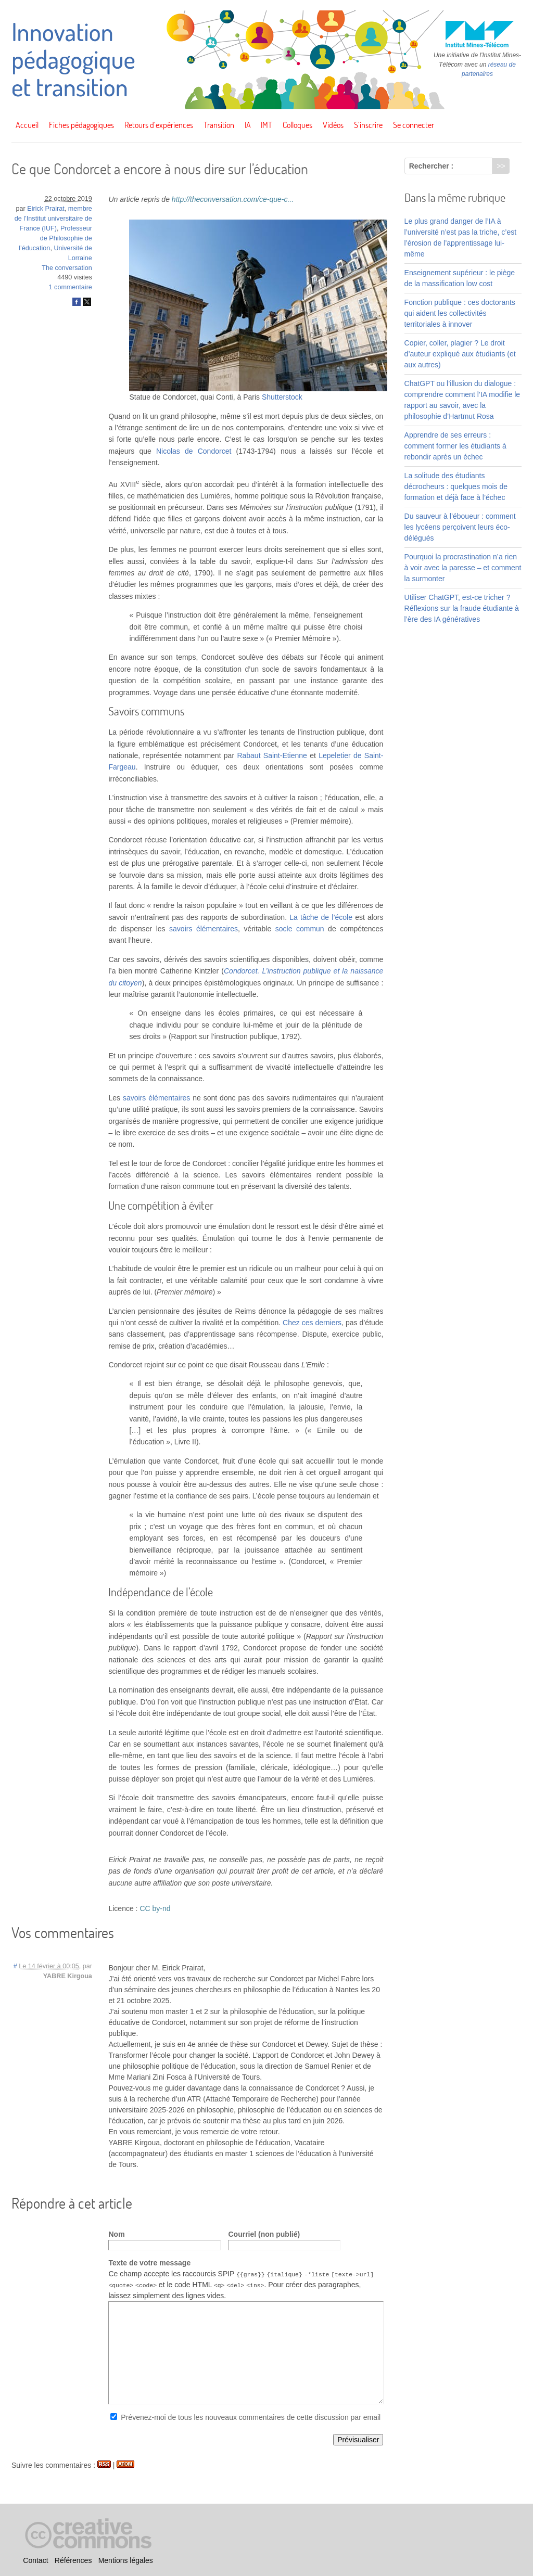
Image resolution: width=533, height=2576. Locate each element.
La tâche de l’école (320, 917)
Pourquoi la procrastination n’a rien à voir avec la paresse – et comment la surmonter (463, 568)
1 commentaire (70, 287)
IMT (266, 125)
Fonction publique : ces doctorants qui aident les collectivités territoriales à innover (459, 313)
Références (73, 2560)
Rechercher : (431, 166)
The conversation (67, 268)
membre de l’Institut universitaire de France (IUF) (53, 218)
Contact (35, 2560)
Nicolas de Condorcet (193, 451)
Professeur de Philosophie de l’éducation (55, 238)
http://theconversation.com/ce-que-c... (233, 199)
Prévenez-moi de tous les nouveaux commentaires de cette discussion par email (250, 2417)
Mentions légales (125, 2560)
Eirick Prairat (45, 208)
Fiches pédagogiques (81, 125)
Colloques (297, 125)
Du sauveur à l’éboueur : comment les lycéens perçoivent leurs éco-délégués (460, 527)
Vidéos (333, 125)
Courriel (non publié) (264, 2234)
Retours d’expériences (158, 125)
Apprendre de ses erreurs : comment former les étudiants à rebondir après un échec (455, 446)
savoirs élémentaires (203, 929)
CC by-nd (154, 1908)
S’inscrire (368, 125)
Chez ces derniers (312, 1322)
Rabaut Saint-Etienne (272, 755)
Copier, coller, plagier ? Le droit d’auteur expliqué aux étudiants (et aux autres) (460, 354)
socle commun (299, 929)
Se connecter (413, 125)
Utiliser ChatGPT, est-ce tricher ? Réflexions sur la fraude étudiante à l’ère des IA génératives (461, 608)
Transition (219, 125)
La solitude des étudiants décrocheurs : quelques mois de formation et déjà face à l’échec (455, 486)
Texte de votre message (149, 2263)
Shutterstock (282, 397)
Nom (116, 2234)
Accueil (27, 125)
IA (248, 125)
